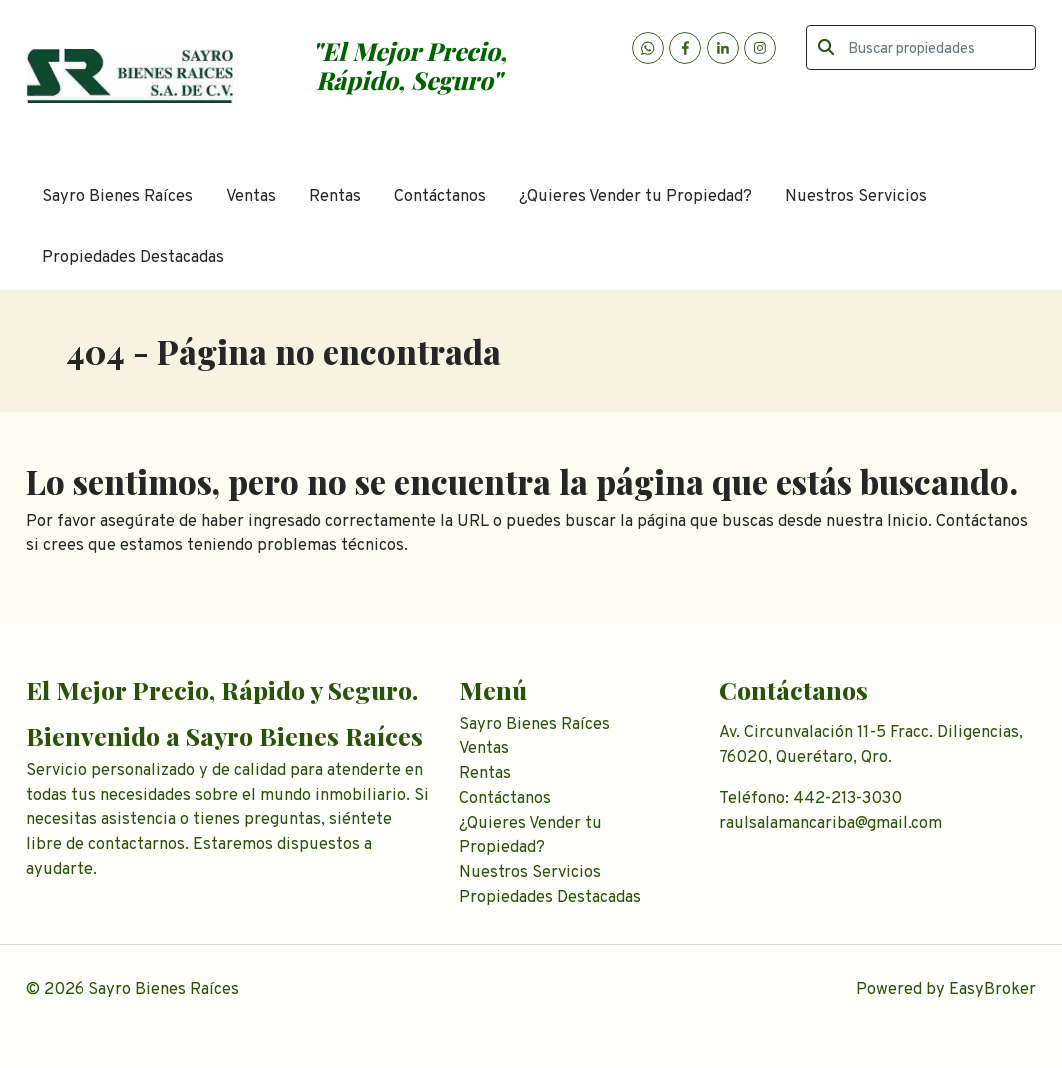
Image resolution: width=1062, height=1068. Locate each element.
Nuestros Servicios (856, 196)
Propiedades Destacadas (133, 257)
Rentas (335, 196)
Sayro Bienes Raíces (117, 196)
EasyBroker (992, 989)
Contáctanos (440, 196)
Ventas (251, 196)
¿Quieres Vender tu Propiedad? (635, 196)
